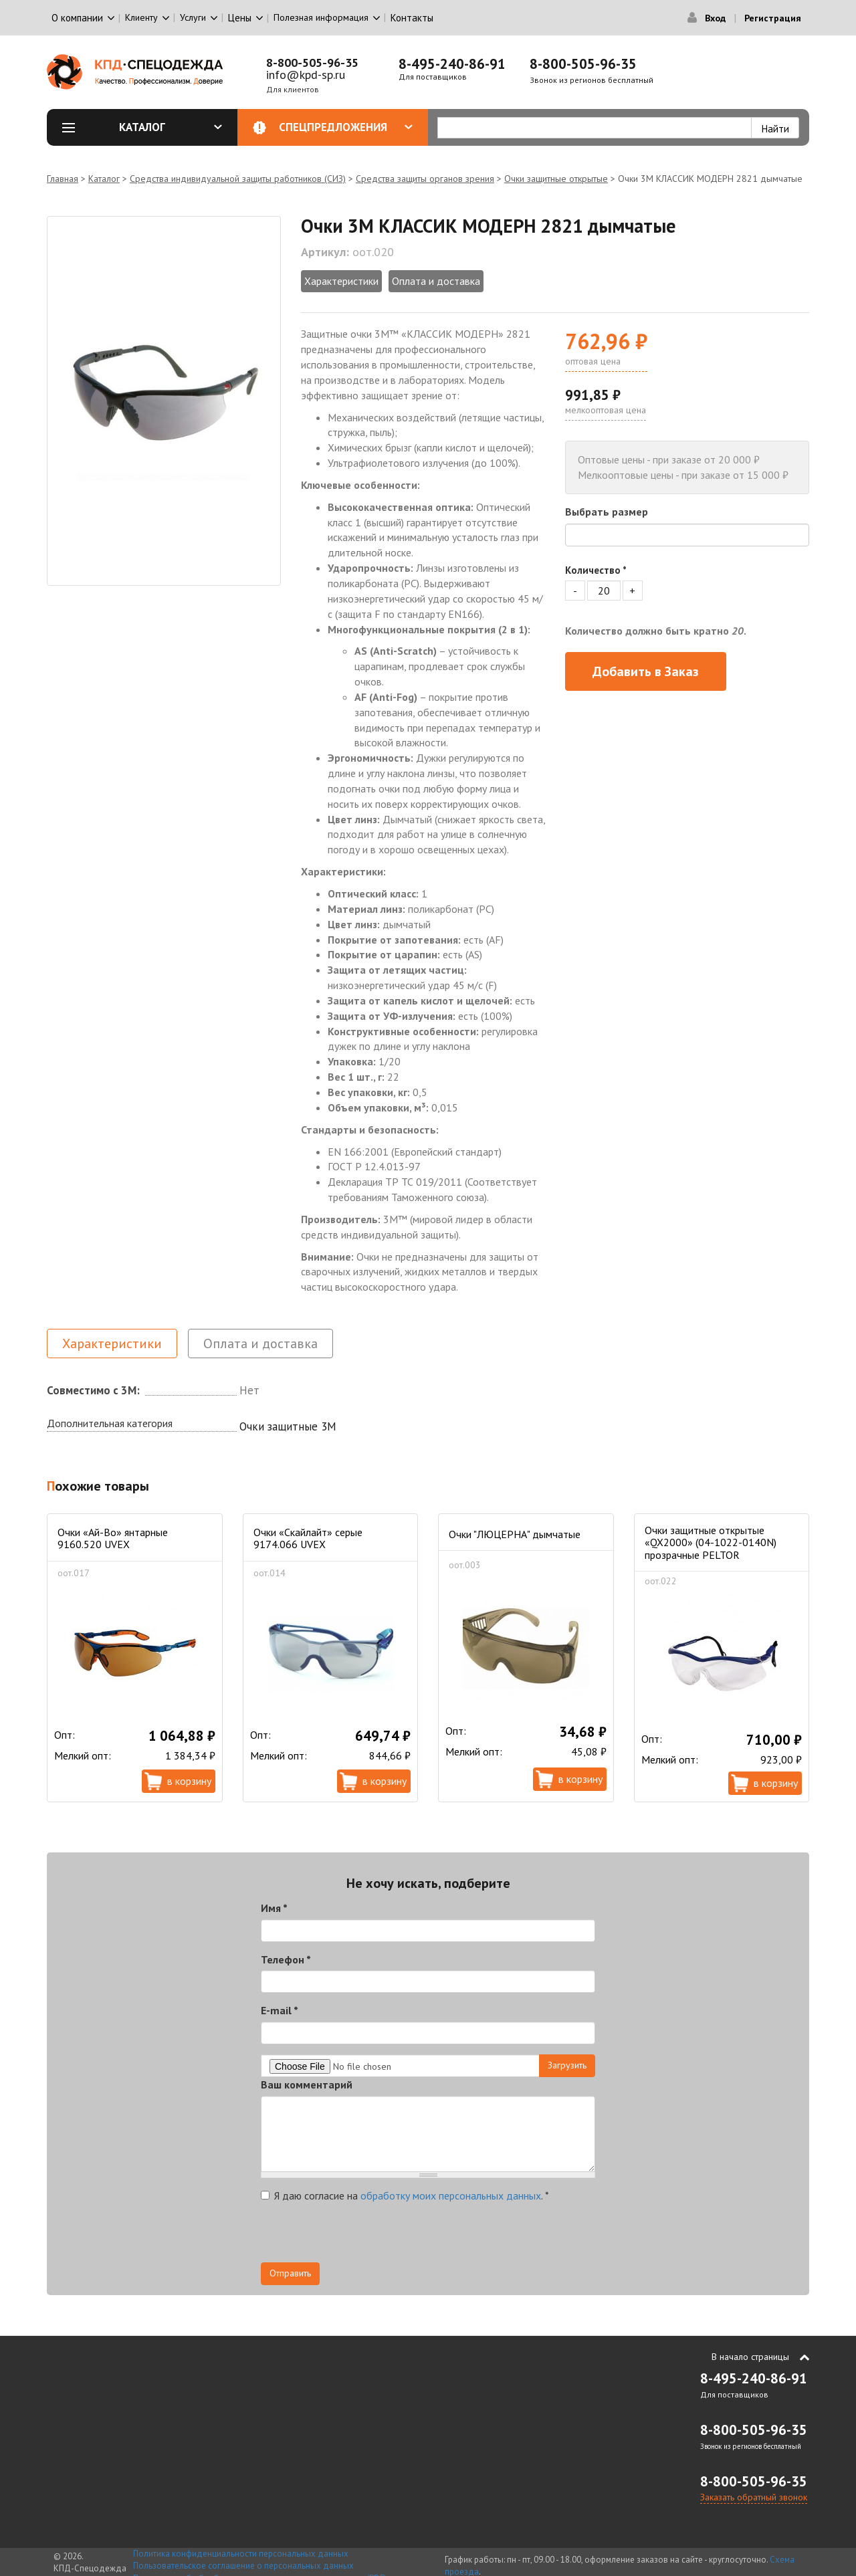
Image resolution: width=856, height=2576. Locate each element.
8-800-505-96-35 (312, 62)
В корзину (189, 1781)
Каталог (170, 127)
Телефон (286, 1959)
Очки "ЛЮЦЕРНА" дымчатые (514, 1534)
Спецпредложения (346, 127)
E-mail (279, 2010)
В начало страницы (750, 2357)
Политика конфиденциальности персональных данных (240, 2553)
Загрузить (567, 2065)
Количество (596, 570)
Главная (62, 179)
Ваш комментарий (306, 2084)
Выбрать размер (606, 511)
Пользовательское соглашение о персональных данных (243, 2565)
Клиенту (141, 17)
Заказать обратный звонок (753, 2497)
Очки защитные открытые (556, 179)
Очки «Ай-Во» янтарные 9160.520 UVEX (113, 1538)
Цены (239, 17)
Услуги (193, 17)
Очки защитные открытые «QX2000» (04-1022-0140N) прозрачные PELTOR (710, 1542)
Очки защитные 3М (287, 1426)
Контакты (412, 17)
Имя (274, 1908)
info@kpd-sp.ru (305, 74)
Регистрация (772, 18)
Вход (715, 18)
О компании (77, 17)
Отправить (290, 2273)
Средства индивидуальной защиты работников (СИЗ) (238, 179)
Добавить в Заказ (646, 671)
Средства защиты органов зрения (425, 179)
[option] (163, 401)
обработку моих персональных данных (450, 2195)
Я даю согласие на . (405, 2195)
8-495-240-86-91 (452, 64)
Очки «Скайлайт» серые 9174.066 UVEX (307, 1538)
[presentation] (362, 2236)
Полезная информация (321, 17)
